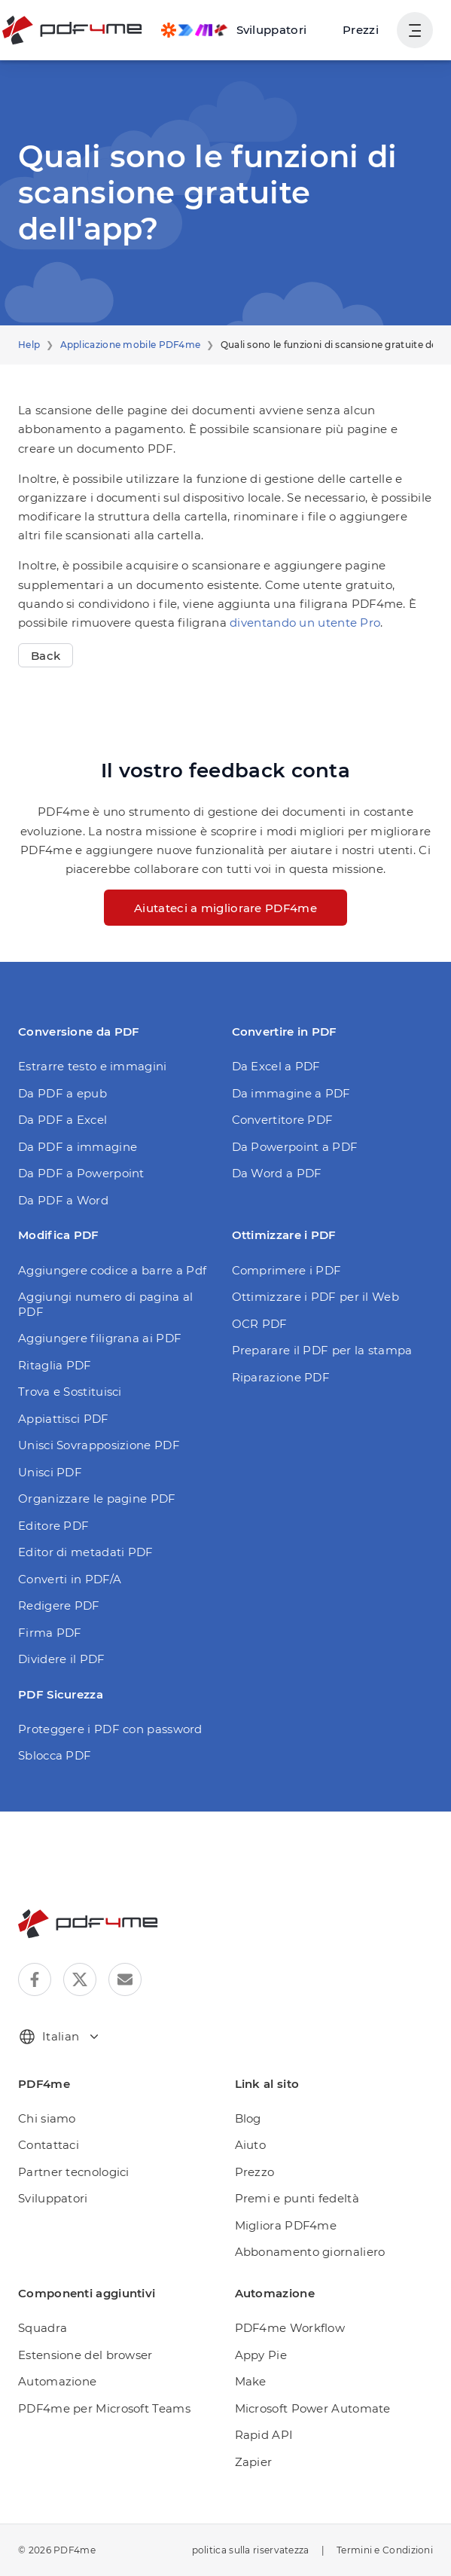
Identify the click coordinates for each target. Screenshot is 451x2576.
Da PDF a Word (63, 1200)
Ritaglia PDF (55, 1365)
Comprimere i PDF (287, 1270)
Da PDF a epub (62, 1093)
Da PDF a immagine (77, 1147)
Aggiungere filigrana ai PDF (99, 1338)
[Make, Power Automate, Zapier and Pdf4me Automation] (234, 30)
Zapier (254, 2462)
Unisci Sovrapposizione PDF (99, 1445)
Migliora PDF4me (286, 2225)
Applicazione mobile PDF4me (130, 344)
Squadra (42, 2328)
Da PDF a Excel (62, 1120)
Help (29, 344)
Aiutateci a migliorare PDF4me (225, 908)
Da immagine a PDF (291, 1093)
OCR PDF (260, 1324)
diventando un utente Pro (305, 622)
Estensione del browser (85, 2355)
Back (45, 656)
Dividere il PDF (61, 1659)
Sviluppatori (53, 2198)
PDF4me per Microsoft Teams (104, 2408)
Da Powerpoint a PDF (295, 1147)
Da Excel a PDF (276, 1066)
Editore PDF (53, 1525)
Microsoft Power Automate (313, 2408)
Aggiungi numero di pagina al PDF (105, 1304)
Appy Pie (261, 2355)
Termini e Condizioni (385, 2550)
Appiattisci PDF (63, 1419)
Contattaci (48, 2145)
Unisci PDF (50, 1472)
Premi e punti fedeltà (297, 2198)
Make (251, 2381)
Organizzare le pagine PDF (97, 1498)
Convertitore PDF (283, 1120)
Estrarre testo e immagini (92, 1066)
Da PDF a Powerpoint (81, 1173)
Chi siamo (47, 2118)
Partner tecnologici (74, 2172)
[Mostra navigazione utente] (415, 30)
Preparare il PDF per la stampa (322, 1350)
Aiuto (251, 2145)
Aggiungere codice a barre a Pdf (112, 1270)
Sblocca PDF (54, 1755)
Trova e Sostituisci (70, 1391)
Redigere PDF (59, 1605)
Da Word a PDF (277, 1173)
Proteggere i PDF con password (110, 1729)
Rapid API (264, 2435)
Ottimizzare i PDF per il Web (315, 1297)
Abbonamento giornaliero (310, 2252)
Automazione (57, 2381)
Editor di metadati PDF (86, 1552)
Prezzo (255, 2172)
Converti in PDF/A (69, 1579)
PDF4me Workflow (290, 2328)
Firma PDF (50, 1632)
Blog (248, 2118)
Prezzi (361, 30)
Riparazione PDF (281, 1377)
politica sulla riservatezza (250, 2550)
